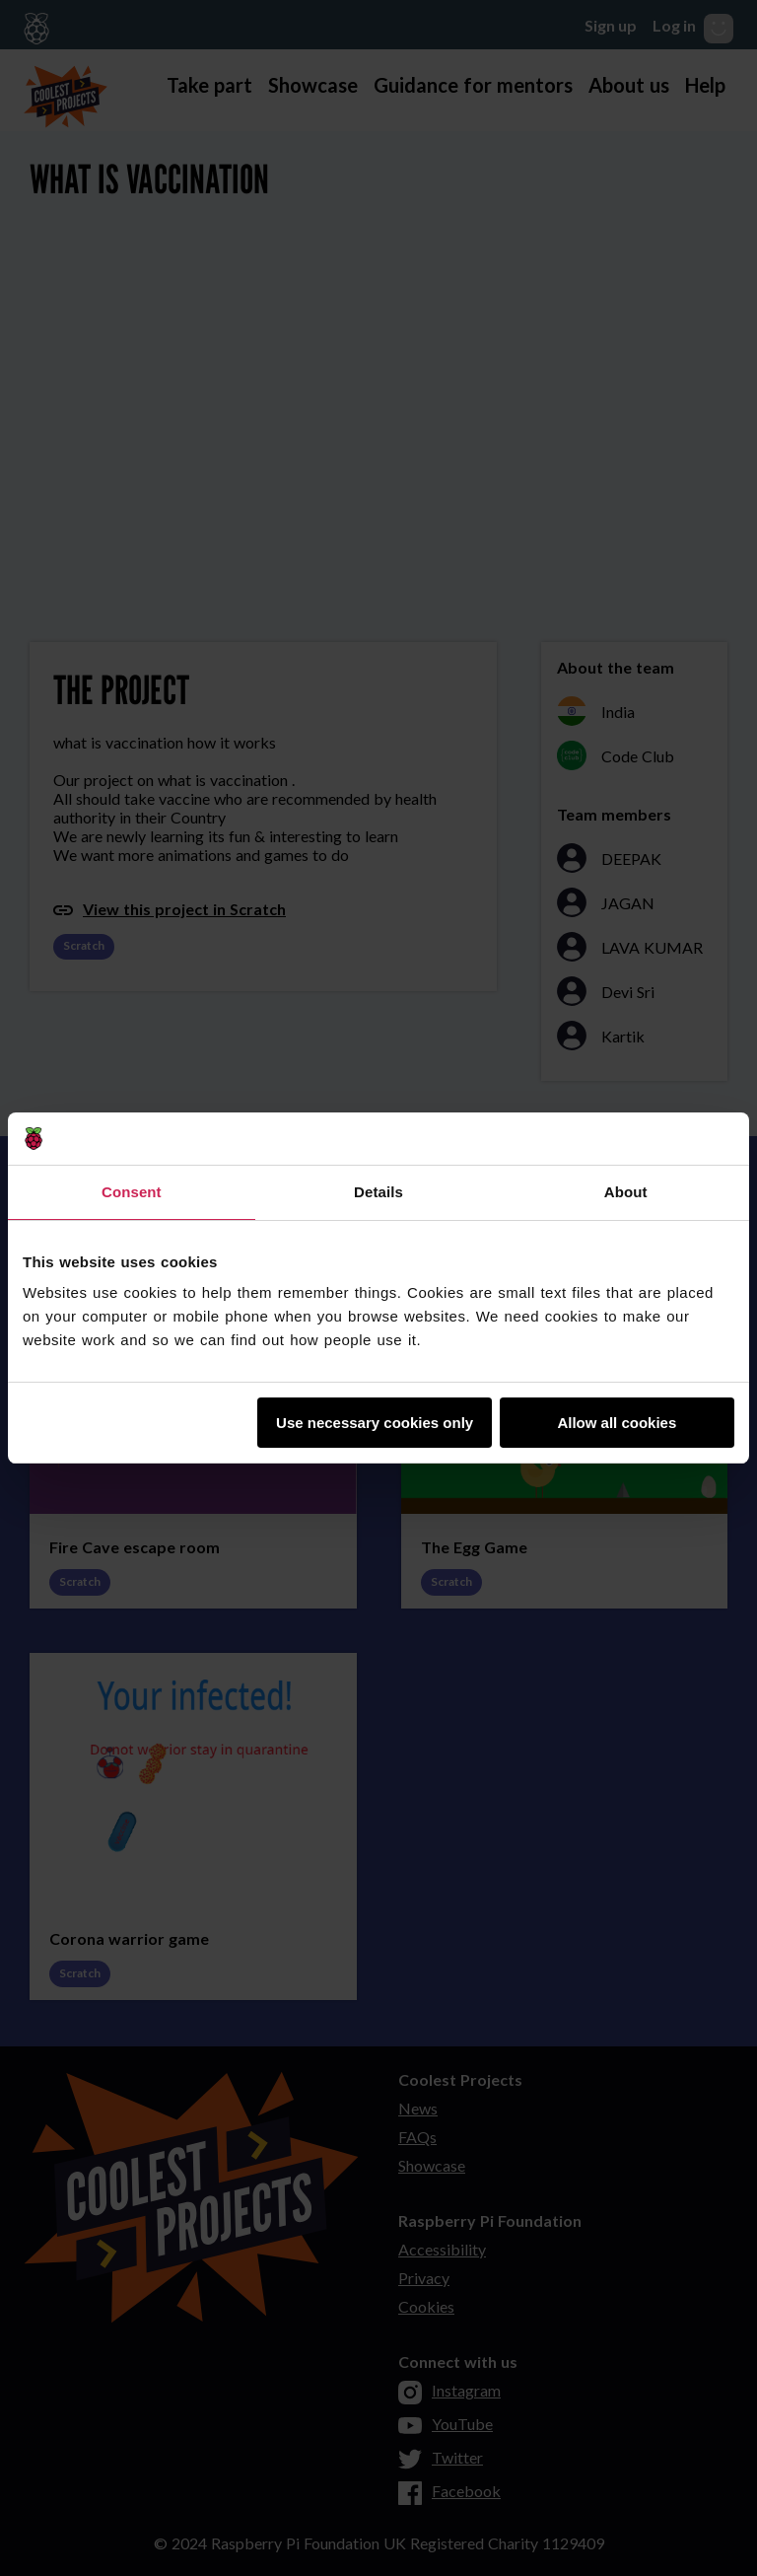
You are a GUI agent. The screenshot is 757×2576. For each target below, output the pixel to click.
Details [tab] (378, 1191)
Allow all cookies (616, 1422)
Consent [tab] (132, 1191)
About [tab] (626, 1191)
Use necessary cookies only (374, 1422)
